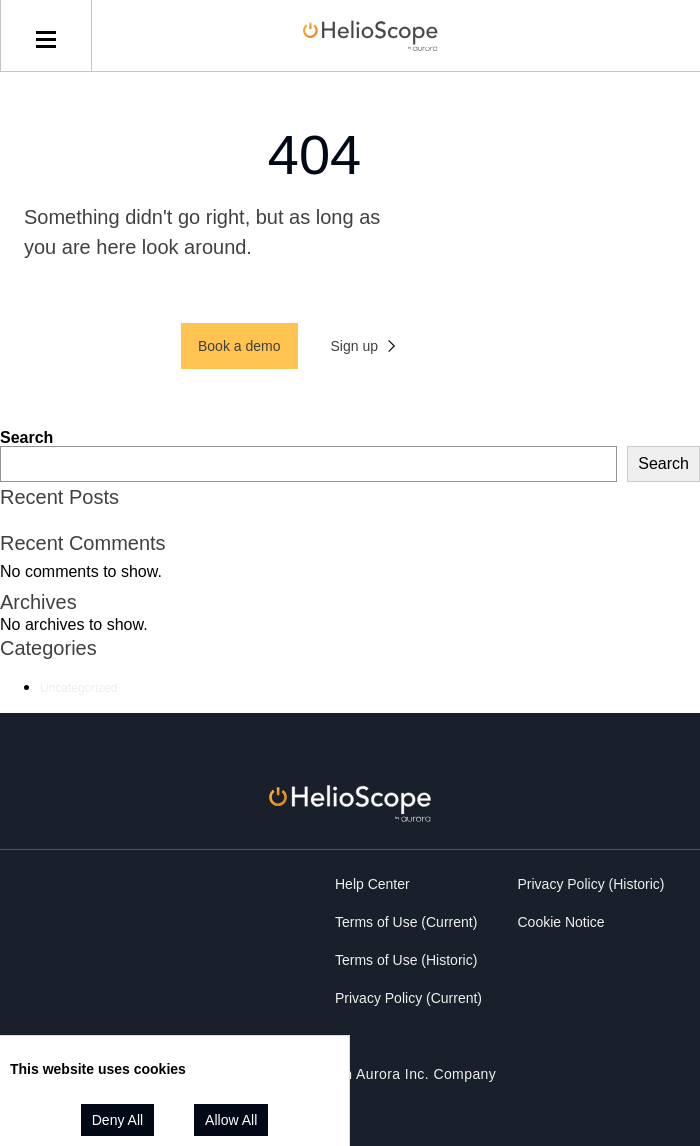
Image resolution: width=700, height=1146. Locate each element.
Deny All (117, 1120)
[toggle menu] (46, 36)
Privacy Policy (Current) (408, 998)
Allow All (231, 1120)
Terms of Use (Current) (406, 922)
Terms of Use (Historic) (406, 960)
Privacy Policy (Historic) (591, 884)
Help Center (372, 884)
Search (26, 437)
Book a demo (239, 346)
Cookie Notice (561, 922)
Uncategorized (78, 688)
